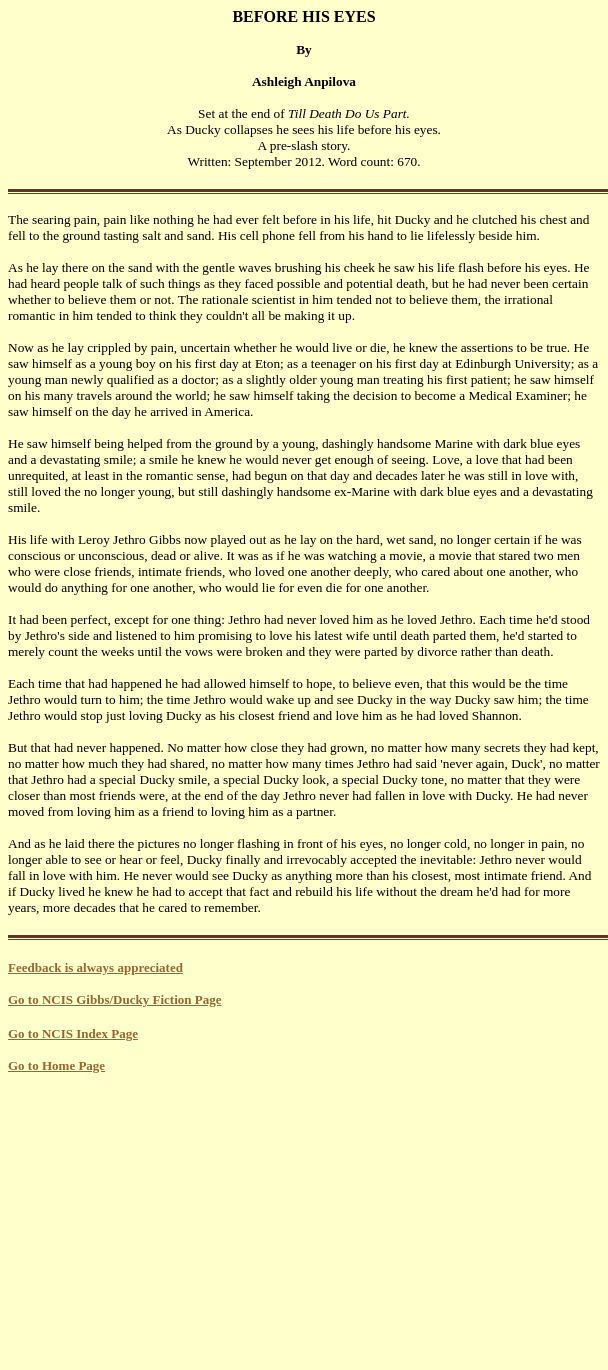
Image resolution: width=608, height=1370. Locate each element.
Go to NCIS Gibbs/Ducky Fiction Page (114, 999)
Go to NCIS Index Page (73, 1033)
